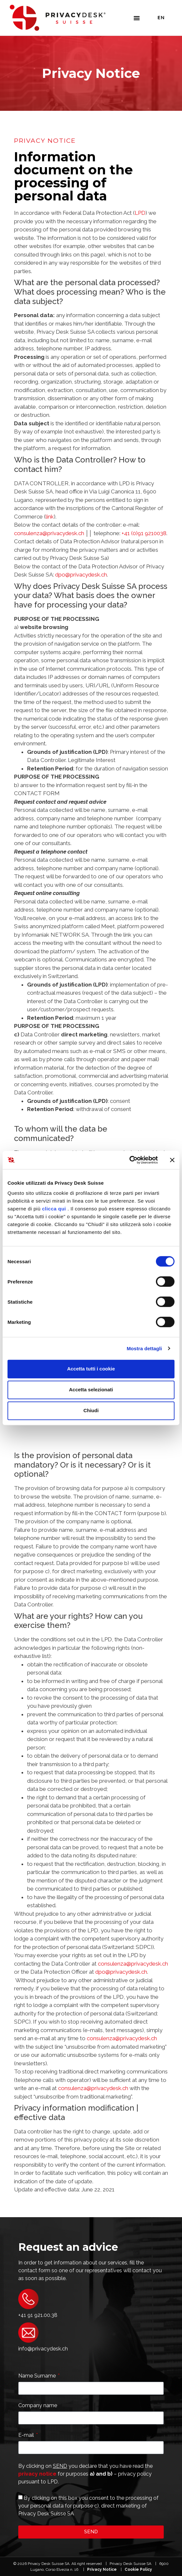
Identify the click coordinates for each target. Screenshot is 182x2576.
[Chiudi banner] (172, 1160)
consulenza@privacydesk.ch (49, 533)
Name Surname (37, 2376)
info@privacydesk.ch (43, 2349)
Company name (37, 2405)
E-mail (26, 2435)
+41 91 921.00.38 (37, 2315)
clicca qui (54, 1208)
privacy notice (37, 2474)
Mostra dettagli (144, 1348)
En (161, 18)
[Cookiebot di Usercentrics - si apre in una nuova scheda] (129, 1160)
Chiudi (91, 1410)
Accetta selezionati (91, 1389)
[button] (137, 18)
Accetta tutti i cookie (91, 1368)
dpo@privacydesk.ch (81, 574)
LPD (140, 213)
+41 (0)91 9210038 (144, 533)
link (50, 516)
